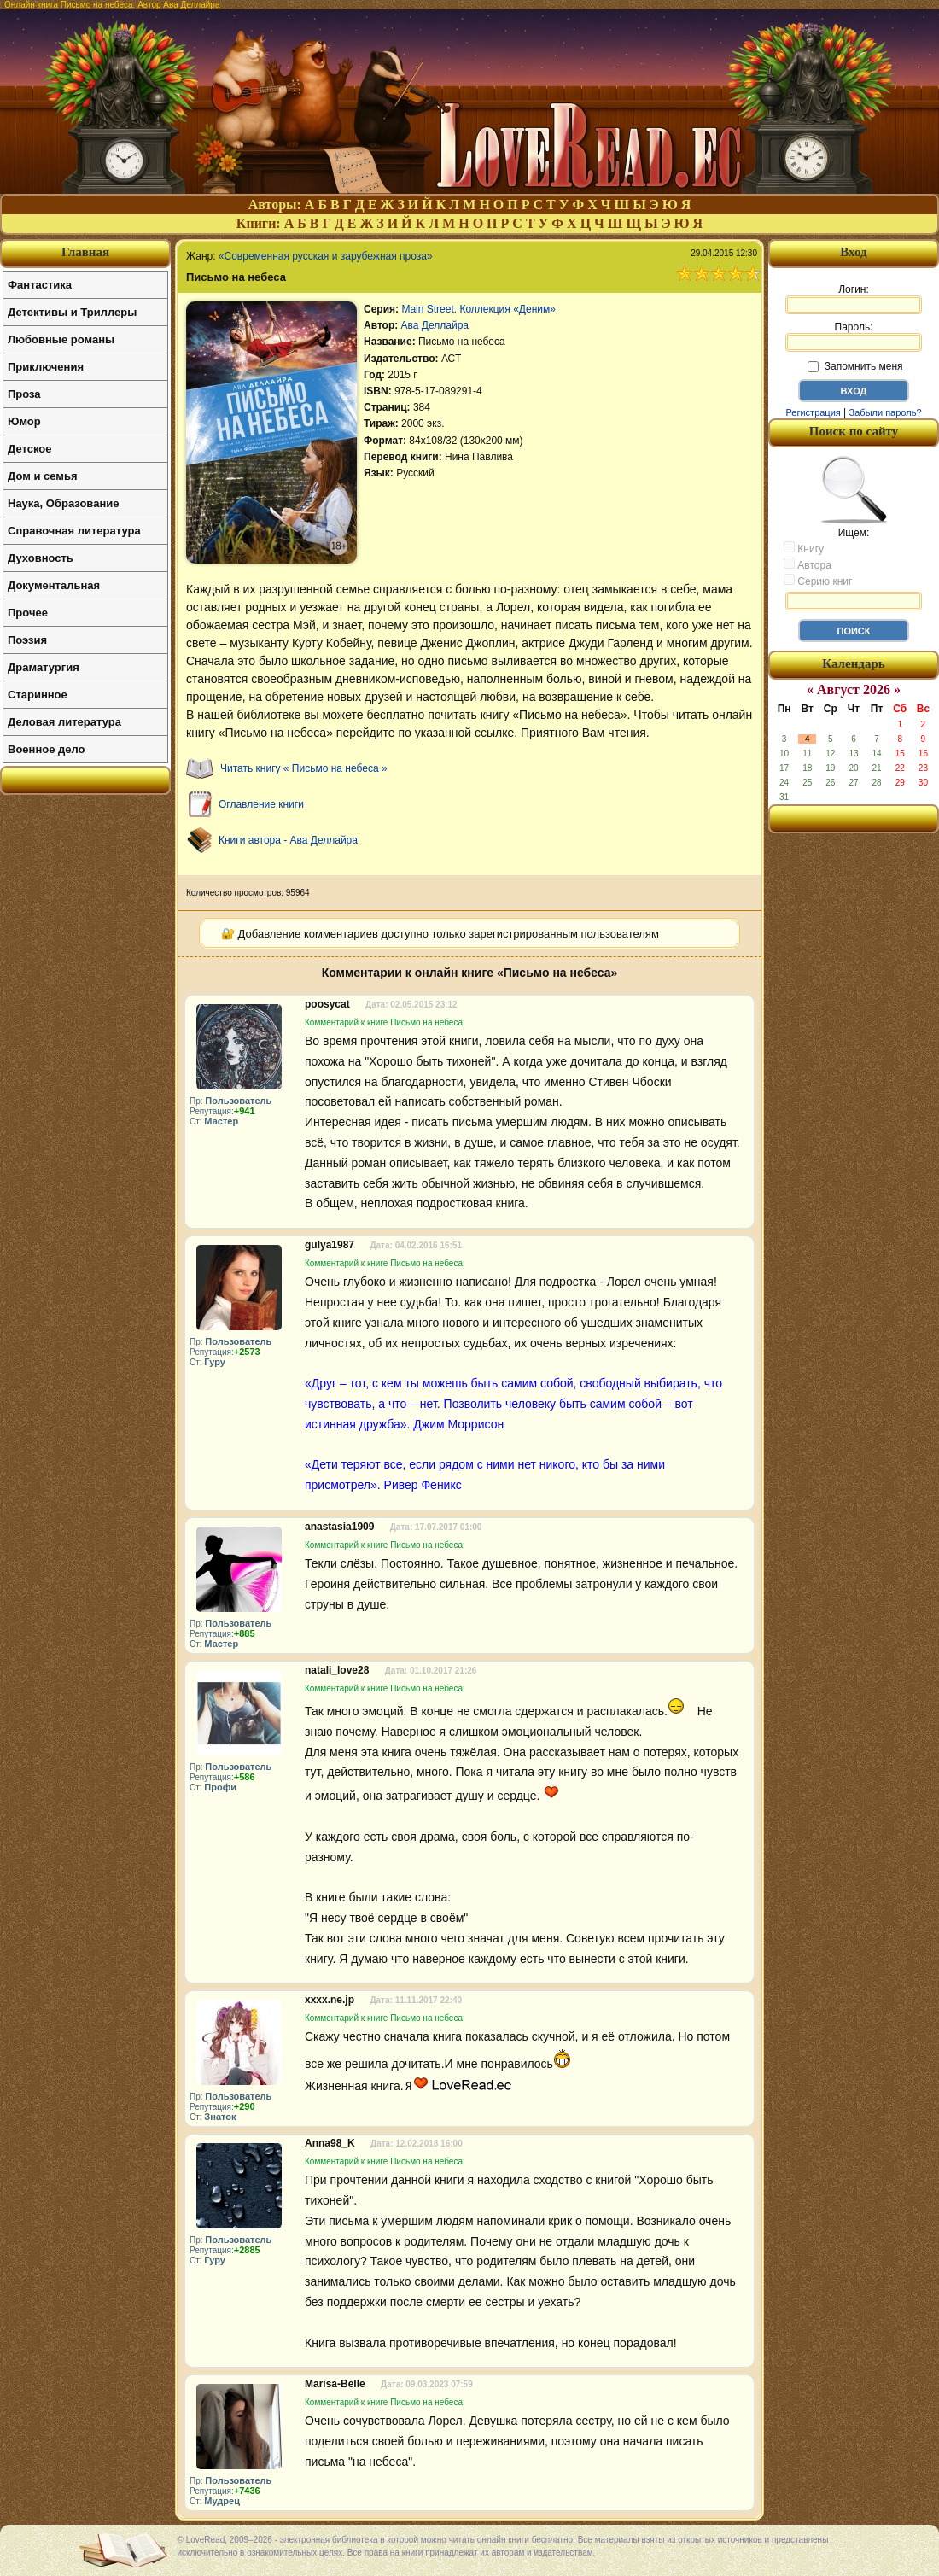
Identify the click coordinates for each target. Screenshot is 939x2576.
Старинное (37, 694)
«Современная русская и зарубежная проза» (326, 256)
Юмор (24, 421)
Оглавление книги (261, 804)
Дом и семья (43, 476)
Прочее (28, 612)
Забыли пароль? (885, 412)
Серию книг (818, 580)
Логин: (853, 298)
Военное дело (46, 749)
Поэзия (27, 640)
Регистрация (812, 412)
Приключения (46, 366)
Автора (807, 564)
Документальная (54, 585)
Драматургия (43, 667)
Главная (85, 252)
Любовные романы (61, 339)
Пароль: (853, 336)
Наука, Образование (63, 503)
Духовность (40, 558)
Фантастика (40, 284)
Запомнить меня (855, 366)
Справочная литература (74, 530)
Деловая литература (64, 722)
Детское (29, 448)
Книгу (804, 548)
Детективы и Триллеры (72, 312)
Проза (24, 394)
